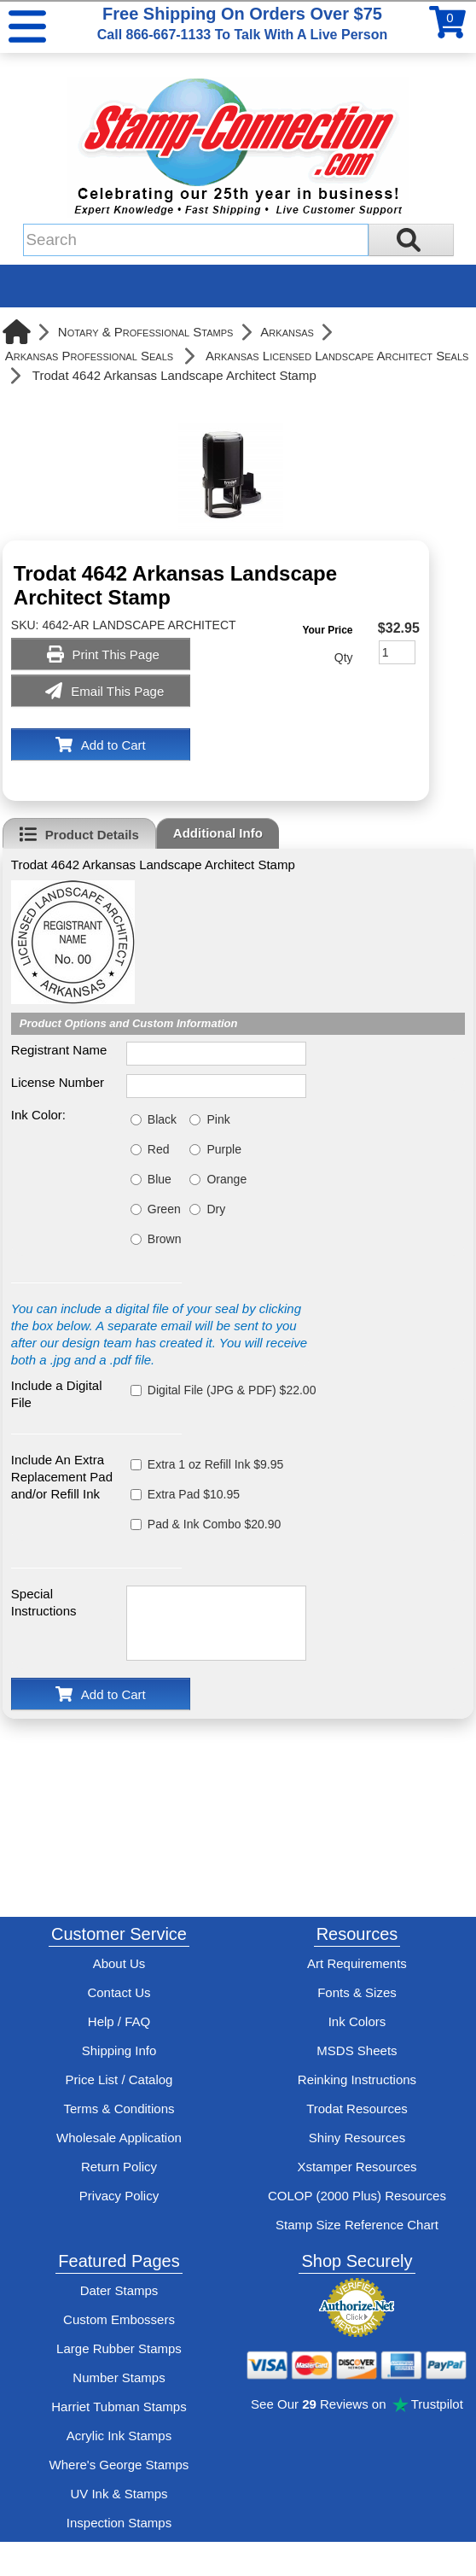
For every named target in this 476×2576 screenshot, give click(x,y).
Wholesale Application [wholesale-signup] (119, 2137)
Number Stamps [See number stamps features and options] (119, 2377)
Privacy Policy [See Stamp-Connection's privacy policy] (119, 2195)
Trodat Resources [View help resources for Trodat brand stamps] (357, 2108)
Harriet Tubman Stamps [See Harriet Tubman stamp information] (118, 2406)
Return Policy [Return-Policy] (119, 2166)
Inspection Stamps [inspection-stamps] (119, 2522)
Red (159, 1149)
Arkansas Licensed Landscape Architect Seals (337, 355)
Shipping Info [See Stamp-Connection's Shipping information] (119, 2050)
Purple (223, 1149)
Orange (226, 1179)
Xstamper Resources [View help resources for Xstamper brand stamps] (356, 2166)
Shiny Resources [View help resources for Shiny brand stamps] (357, 2137)
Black (162, 1119)
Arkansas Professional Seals (89, 355)
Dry (215, 1209)
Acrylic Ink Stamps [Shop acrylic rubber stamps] (119, 2435)
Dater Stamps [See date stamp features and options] (119, 2290)
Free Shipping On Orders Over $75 (242, 23)
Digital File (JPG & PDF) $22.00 (232, 1390)
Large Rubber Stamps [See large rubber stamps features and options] (119, 2348)
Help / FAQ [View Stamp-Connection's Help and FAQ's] (119, 2021)
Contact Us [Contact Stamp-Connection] (118, 1992)
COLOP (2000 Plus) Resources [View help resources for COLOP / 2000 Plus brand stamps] (357, 2195)
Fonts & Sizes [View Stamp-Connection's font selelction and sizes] (357, 1992)
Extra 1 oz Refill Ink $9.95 (216, 1464)
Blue (159, 1179)
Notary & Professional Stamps (146, 331)
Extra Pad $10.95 (194, 1494)
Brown (165, 1239)
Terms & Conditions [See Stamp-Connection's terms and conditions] (118, 2108)
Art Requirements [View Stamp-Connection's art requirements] (357, 1963)
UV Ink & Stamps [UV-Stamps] (118, 2493)
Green (164, 1209)
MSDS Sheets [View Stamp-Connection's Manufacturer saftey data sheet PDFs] (356, 2050)
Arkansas (287, 331)
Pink (217, 1119)
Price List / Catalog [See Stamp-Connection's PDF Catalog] (119, 2079)
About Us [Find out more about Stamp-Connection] (119, 1963)
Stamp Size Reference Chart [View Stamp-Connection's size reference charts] (357, 2224)
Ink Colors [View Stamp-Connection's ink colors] (357, 2021)
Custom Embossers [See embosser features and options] (119, 2319)
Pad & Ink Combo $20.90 (214, 1524)
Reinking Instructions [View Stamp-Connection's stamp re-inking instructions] (357, 2079)
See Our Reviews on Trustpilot (357, 2404)
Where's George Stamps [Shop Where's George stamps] (119, 2464)
